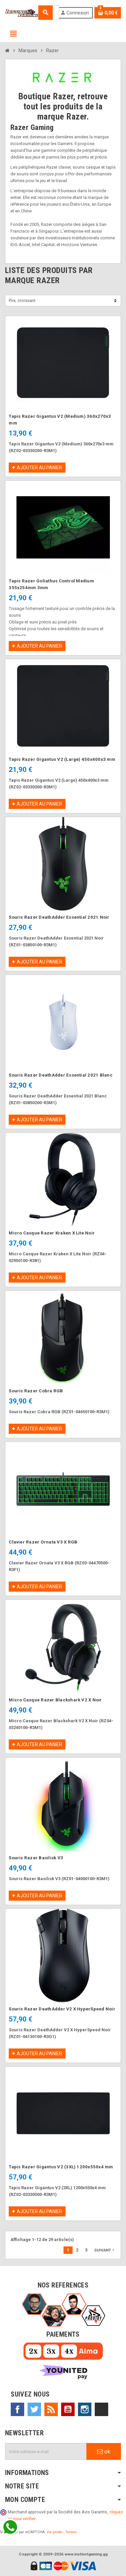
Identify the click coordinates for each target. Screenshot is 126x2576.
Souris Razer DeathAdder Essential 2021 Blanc (61, 1075)
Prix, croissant (22, 300)
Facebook (17, 2409)
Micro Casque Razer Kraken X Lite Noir (52, 1232)
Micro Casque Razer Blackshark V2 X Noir (55, 1699)
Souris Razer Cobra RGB (36, 1390)
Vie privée (54, 2532)
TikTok (101, 2409)
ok (103, 2451)
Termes (71, 2532)
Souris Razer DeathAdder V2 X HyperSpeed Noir (62, 2008)
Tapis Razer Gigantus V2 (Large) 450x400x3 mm (62, 759)
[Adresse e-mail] (46, 2451)
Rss (51, 2409)
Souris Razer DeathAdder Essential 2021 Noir (59, 917)
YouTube (68, 2409)
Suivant (105, 2250)
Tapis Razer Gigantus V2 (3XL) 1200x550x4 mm (61, 2166)
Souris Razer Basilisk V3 (36, 1857)
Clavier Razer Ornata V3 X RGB (43, 1542)
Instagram (84, 2409)
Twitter (34, 2409)
